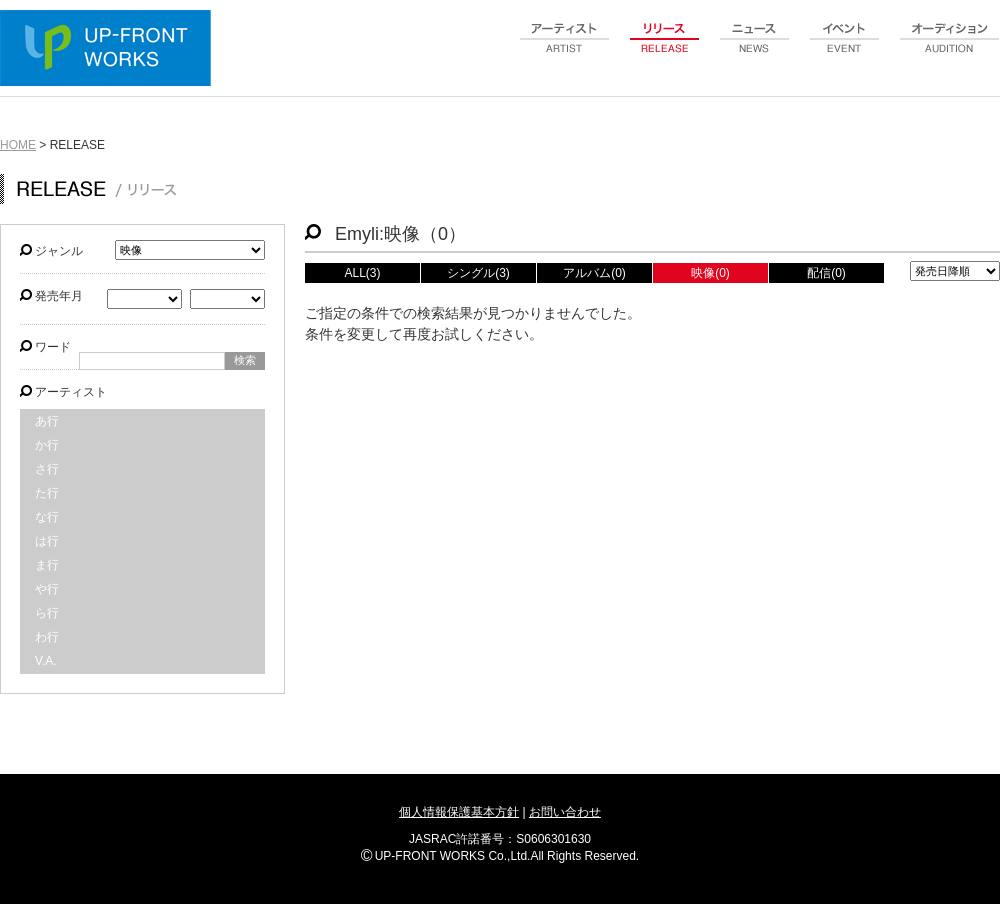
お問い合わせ (565, 812)
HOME (18, 145)
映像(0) (710, 273)
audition (950, 49)
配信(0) (826, 273)
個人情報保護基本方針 (459, 812)
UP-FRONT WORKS (110, 50)
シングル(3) (478, 273)
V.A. (46, 661)
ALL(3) (362, 273)
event (845, 49)
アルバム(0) (594, 273)
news (755, 49)
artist (565, 49)
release (665, 49)
